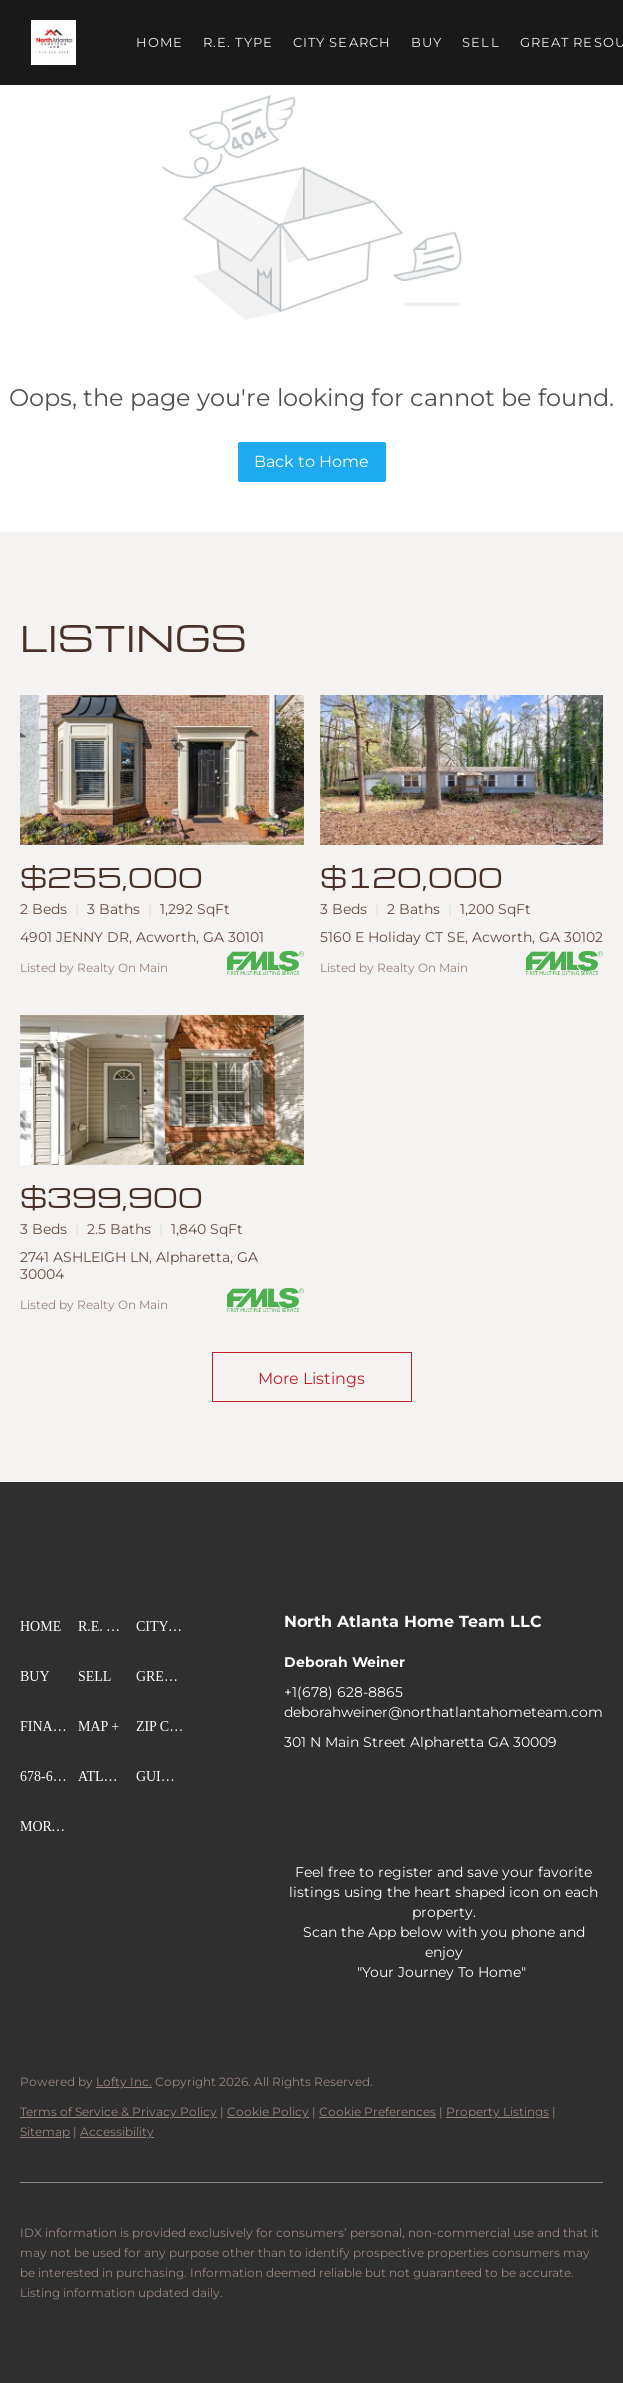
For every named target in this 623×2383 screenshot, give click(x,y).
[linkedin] (339, 1787)
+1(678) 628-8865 (343, 1692)
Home (159, 42)
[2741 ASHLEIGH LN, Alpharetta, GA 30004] (162, 1090)
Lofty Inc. (124, 2081)
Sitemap (45, 2131)
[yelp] (459, 1787)
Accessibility (117, 2131)
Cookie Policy (268, 2111)
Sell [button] (481, 42)
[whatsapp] (419, 1827)
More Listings (311, 1378)
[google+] (379, 1827)
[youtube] (539, 1787)
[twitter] (379, 1787)
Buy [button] (426, 42)
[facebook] (299, 1787)
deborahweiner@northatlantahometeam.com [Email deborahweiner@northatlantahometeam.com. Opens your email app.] (443, 1712)
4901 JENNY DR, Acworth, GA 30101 (142, 937)
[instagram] (499, 1787)
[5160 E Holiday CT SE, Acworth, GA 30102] (462, 770)
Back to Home (311, 461)
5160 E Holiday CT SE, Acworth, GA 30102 (461, 937)
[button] (53, 42)
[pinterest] (339, 1827)
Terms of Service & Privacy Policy (118, 2111)
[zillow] (419, 1787)
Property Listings (497, 2111)
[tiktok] (579, 1787)
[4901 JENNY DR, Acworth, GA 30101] (162, 770)
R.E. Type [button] (238, 42)
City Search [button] (342, 42)
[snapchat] (299, 1827)
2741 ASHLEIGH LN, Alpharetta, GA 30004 (139, 1265)
